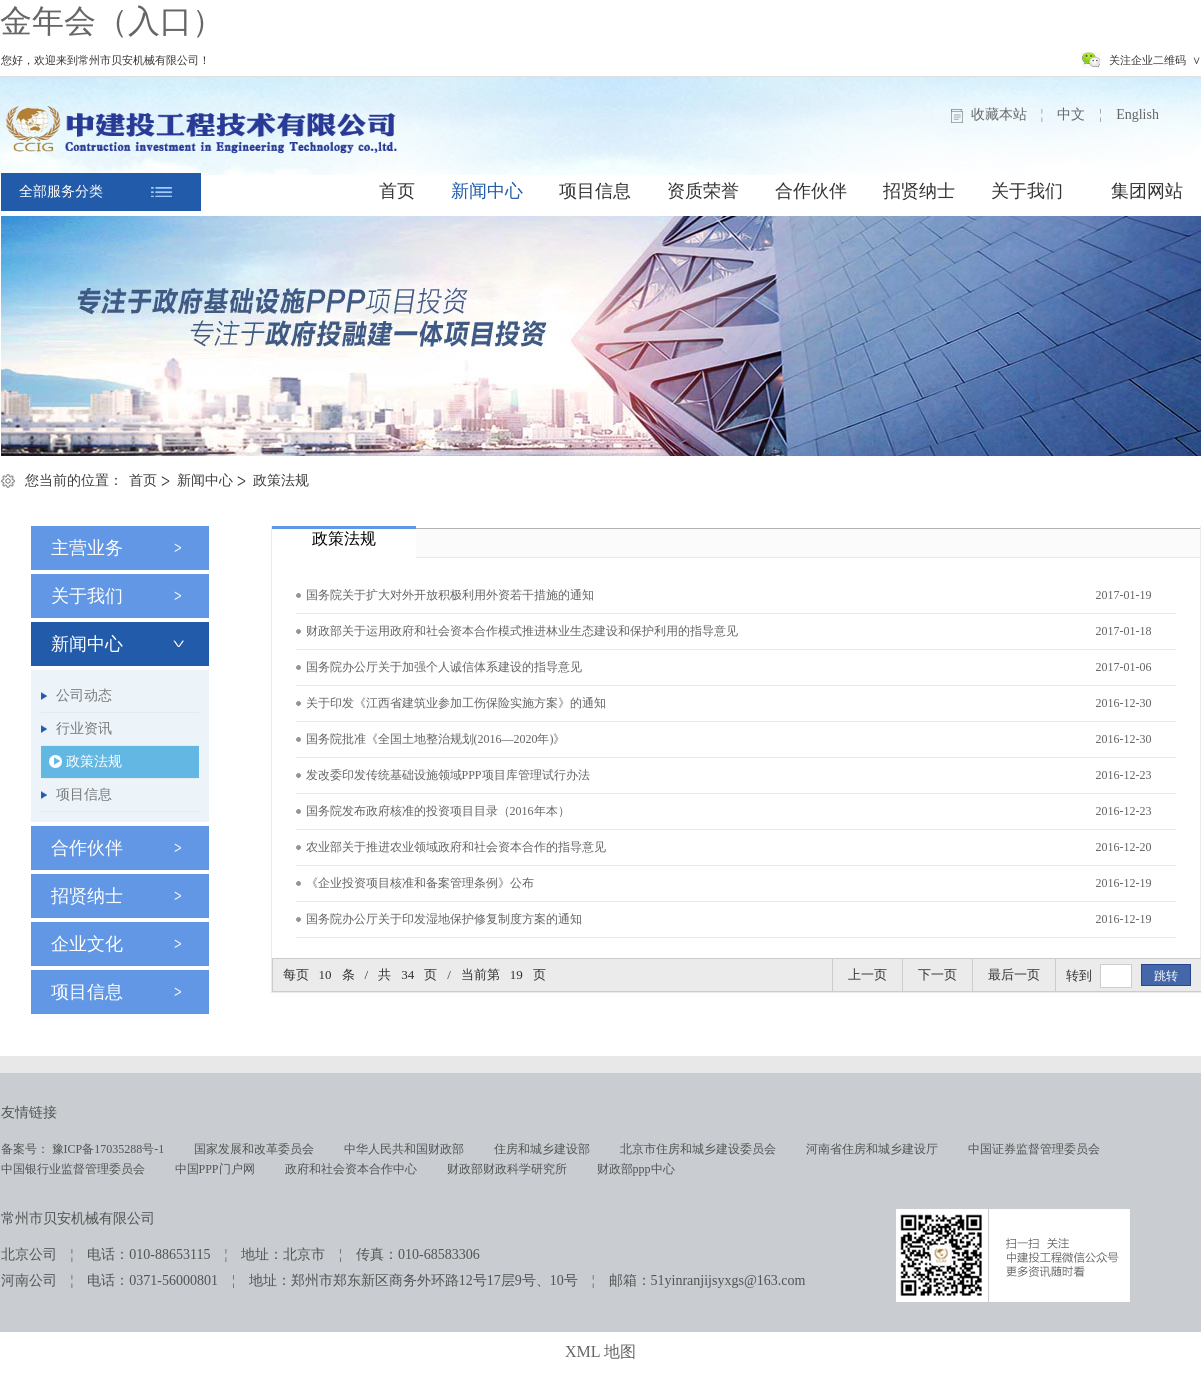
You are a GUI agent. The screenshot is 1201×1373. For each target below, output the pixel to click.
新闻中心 (487, 191)
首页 (397, 191)
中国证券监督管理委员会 (1034, 1149)
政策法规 (281, 480)
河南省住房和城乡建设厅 (872, 1149)
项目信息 (595, 191)
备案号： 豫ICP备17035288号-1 (83, 1149)
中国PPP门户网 (215, 1169)
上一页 (867, 974)
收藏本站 (999, 114)
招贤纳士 (919, 191)
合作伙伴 (811, 191)
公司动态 (84, 695)
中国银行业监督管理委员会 (73, 1169)
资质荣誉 (703, 191)
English (1137, 114)
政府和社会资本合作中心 (351, 1169)
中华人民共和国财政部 (404, 1149)
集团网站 (1147, 191)
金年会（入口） (112, 21)
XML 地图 (600, 1351)
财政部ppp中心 (636, 1169)
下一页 (937, 974)
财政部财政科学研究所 (507, 1169)
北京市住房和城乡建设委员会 (698, 1149)
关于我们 (1027, 191)
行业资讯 (84, 728)
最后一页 (1014, 974)
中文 (1071, 114)
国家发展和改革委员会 (254, 1149)
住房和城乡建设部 (542, 1149)
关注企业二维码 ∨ (1155, 60)
